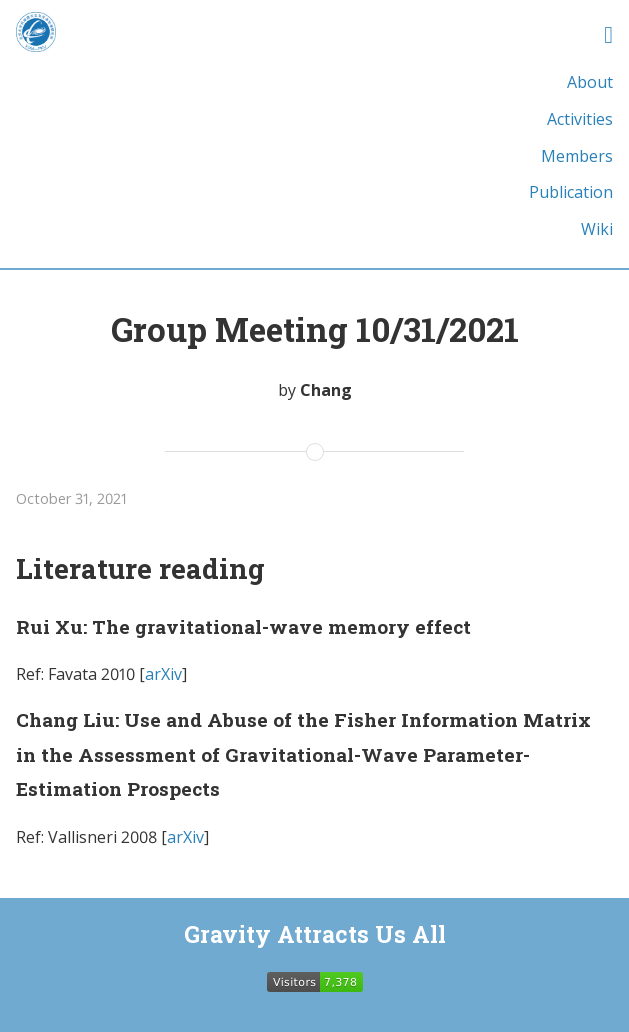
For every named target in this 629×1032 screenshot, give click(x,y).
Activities (580, 119)
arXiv (163, 674)
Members (577, 156)
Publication (571, 192)
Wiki (597, 229)
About (590, 82)
